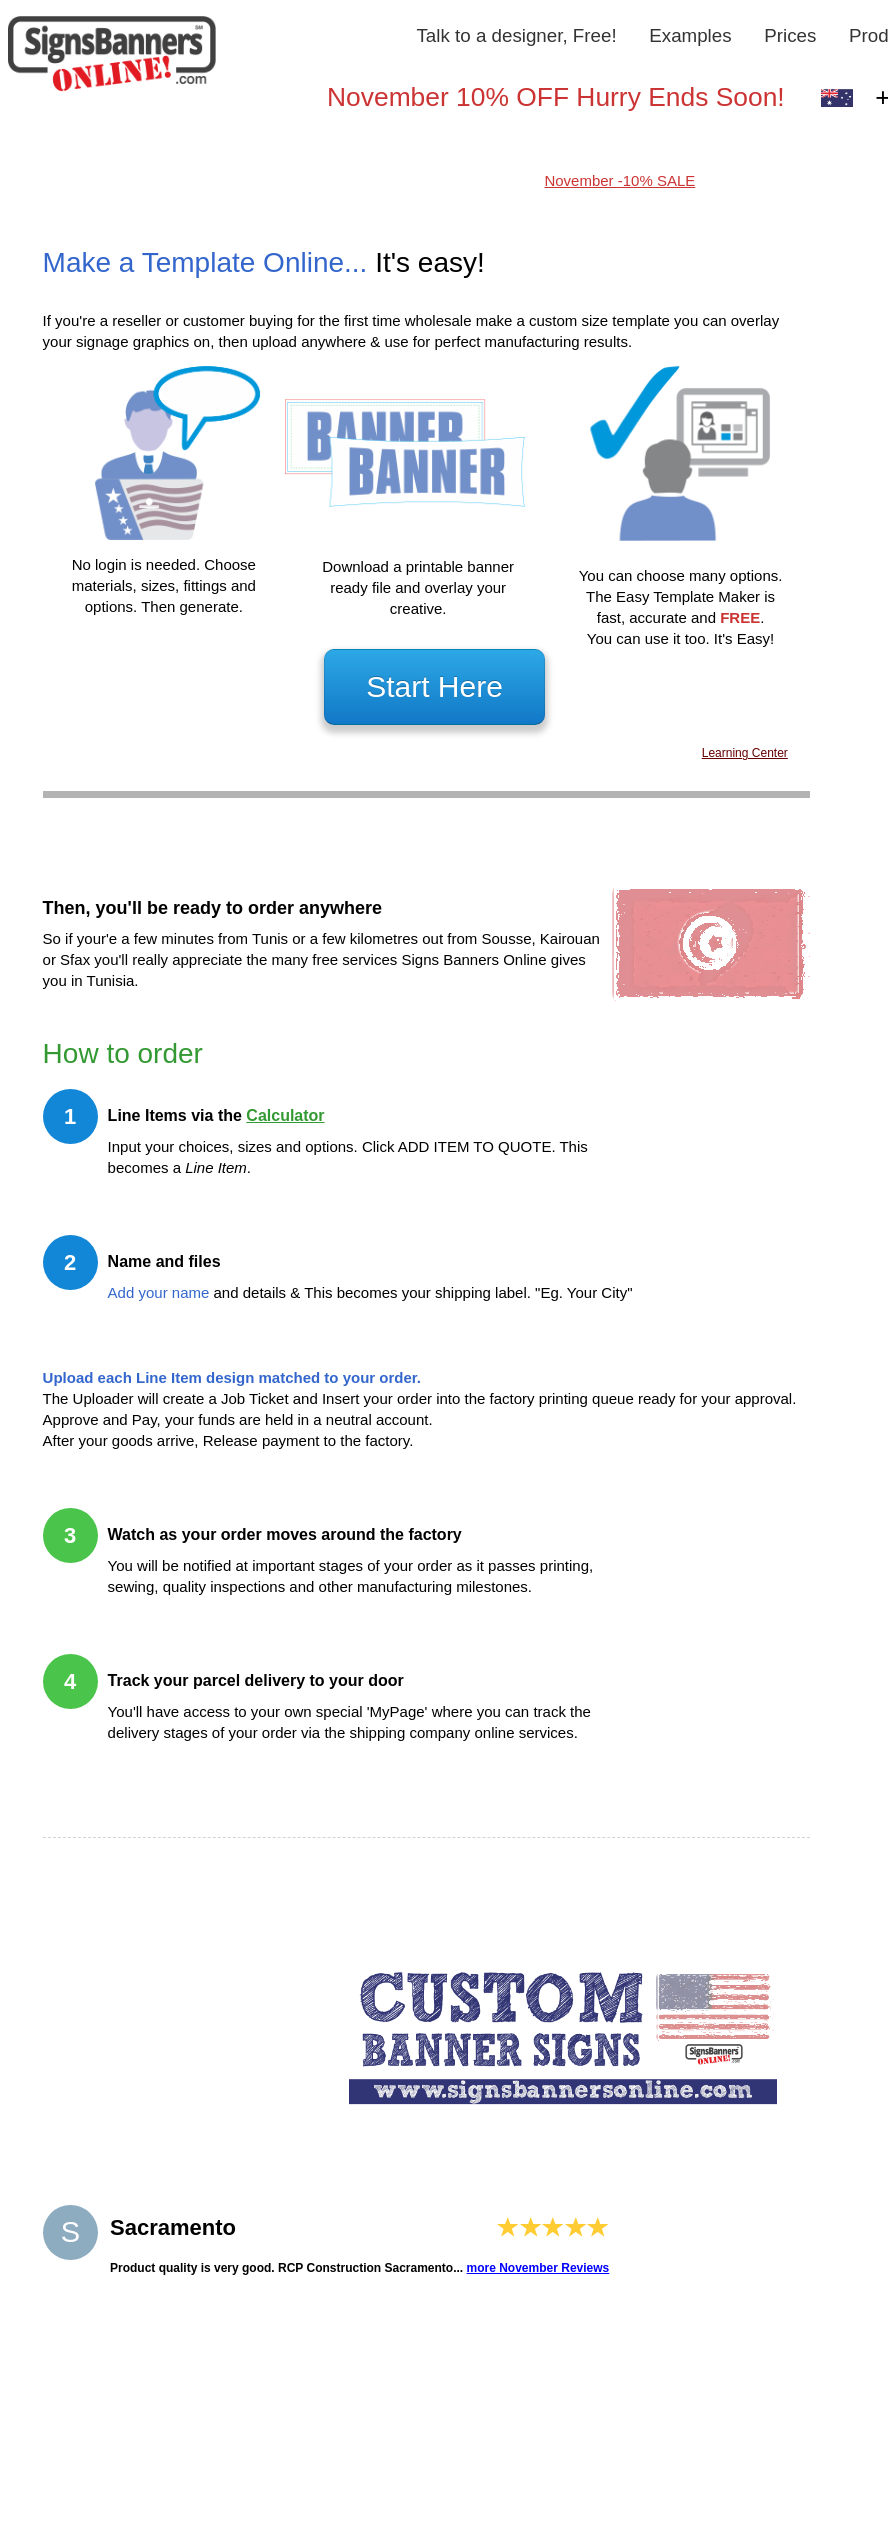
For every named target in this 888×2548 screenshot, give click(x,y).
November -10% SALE (619, 180)
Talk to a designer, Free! (516, 35)
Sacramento (173, 2227)
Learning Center (745, 753)
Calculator (285, 1115)
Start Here (434, 686)
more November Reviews (538, 2268)
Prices (790, 35)
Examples (690, 35)
